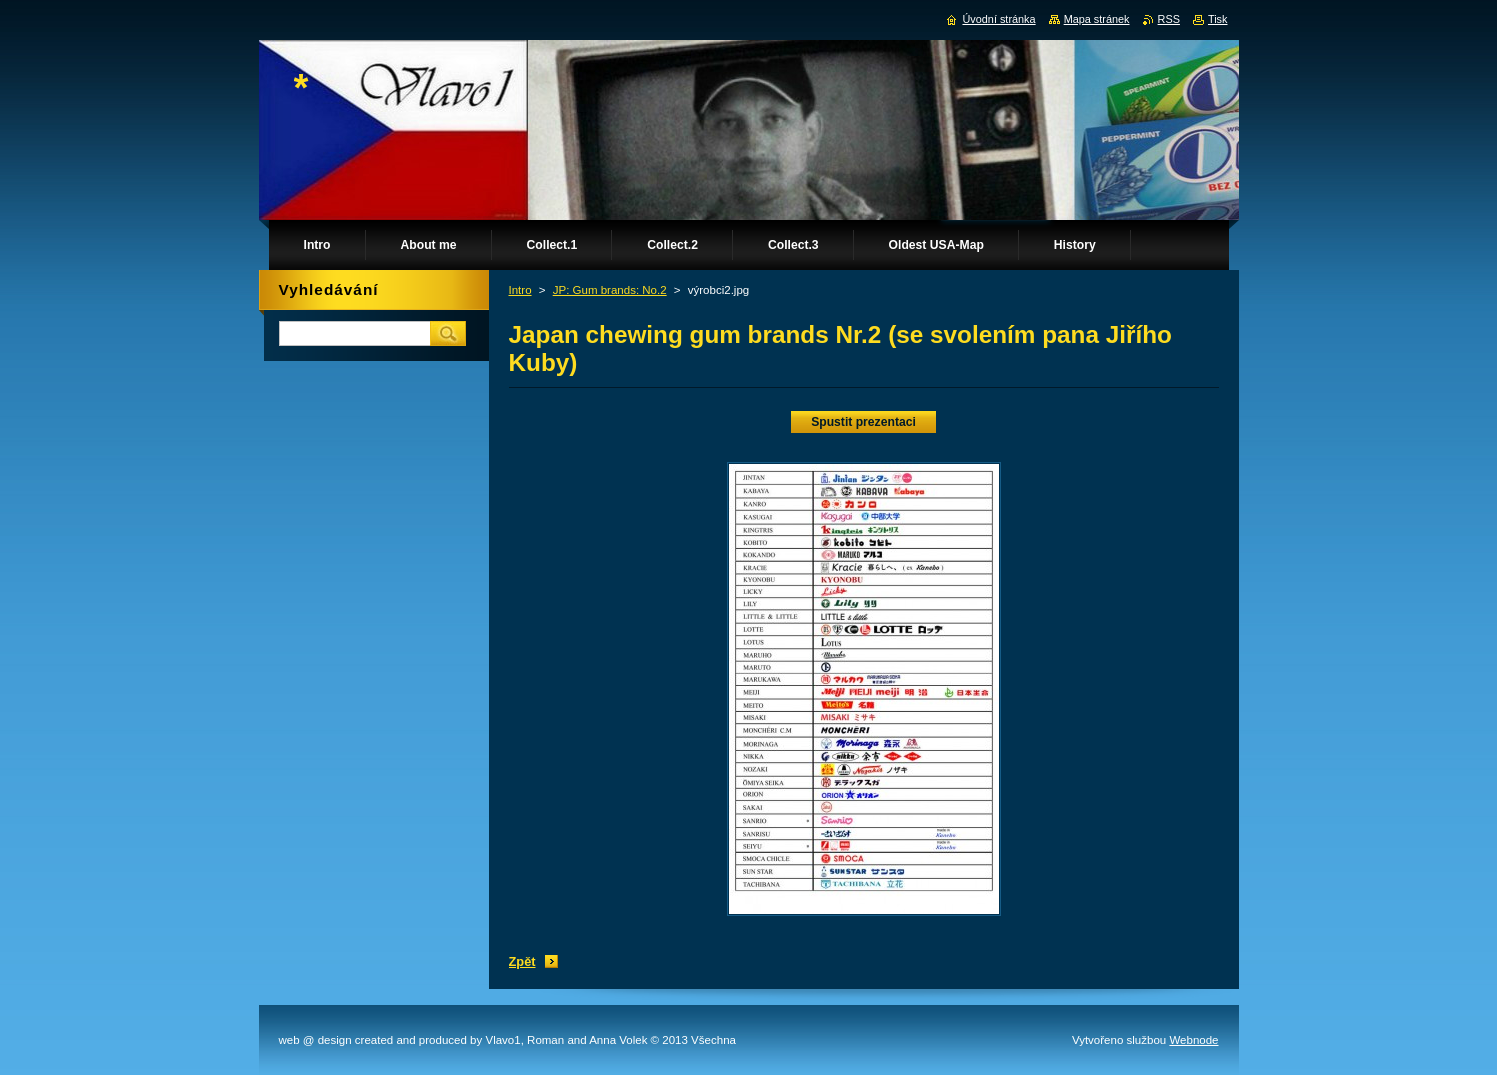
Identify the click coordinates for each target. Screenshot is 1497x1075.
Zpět (522, 961)
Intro (520, 290)
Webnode (1193, 1040)
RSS (1169, 19)
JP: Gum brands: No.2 (610, 290)
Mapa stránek (1097, 19)
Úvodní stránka (998, 19)
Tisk (1218, 19)
